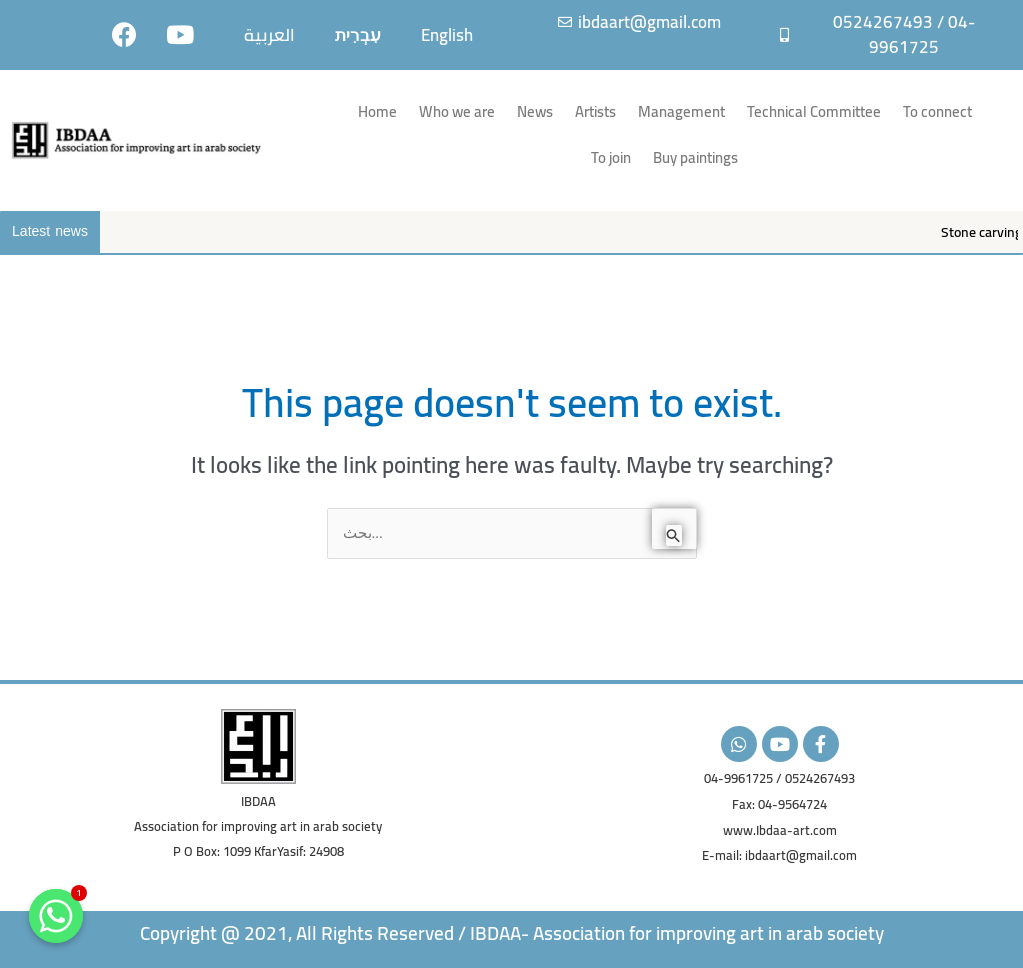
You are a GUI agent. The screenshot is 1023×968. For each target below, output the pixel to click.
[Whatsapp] (56, 916)
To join (611, 157)
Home (377, 111)
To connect (937, 111)
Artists (595, 111)
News (535, 111)
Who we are (457, 111)
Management (681, 111)
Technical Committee (814, 111)
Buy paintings (695, 157)
